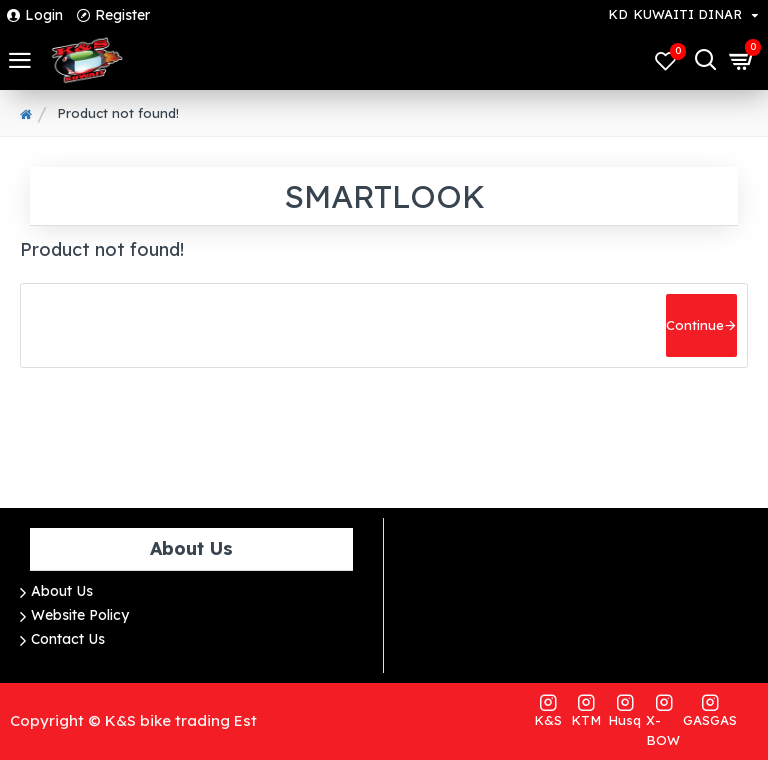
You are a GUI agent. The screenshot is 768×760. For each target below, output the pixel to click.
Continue (695, 325)
